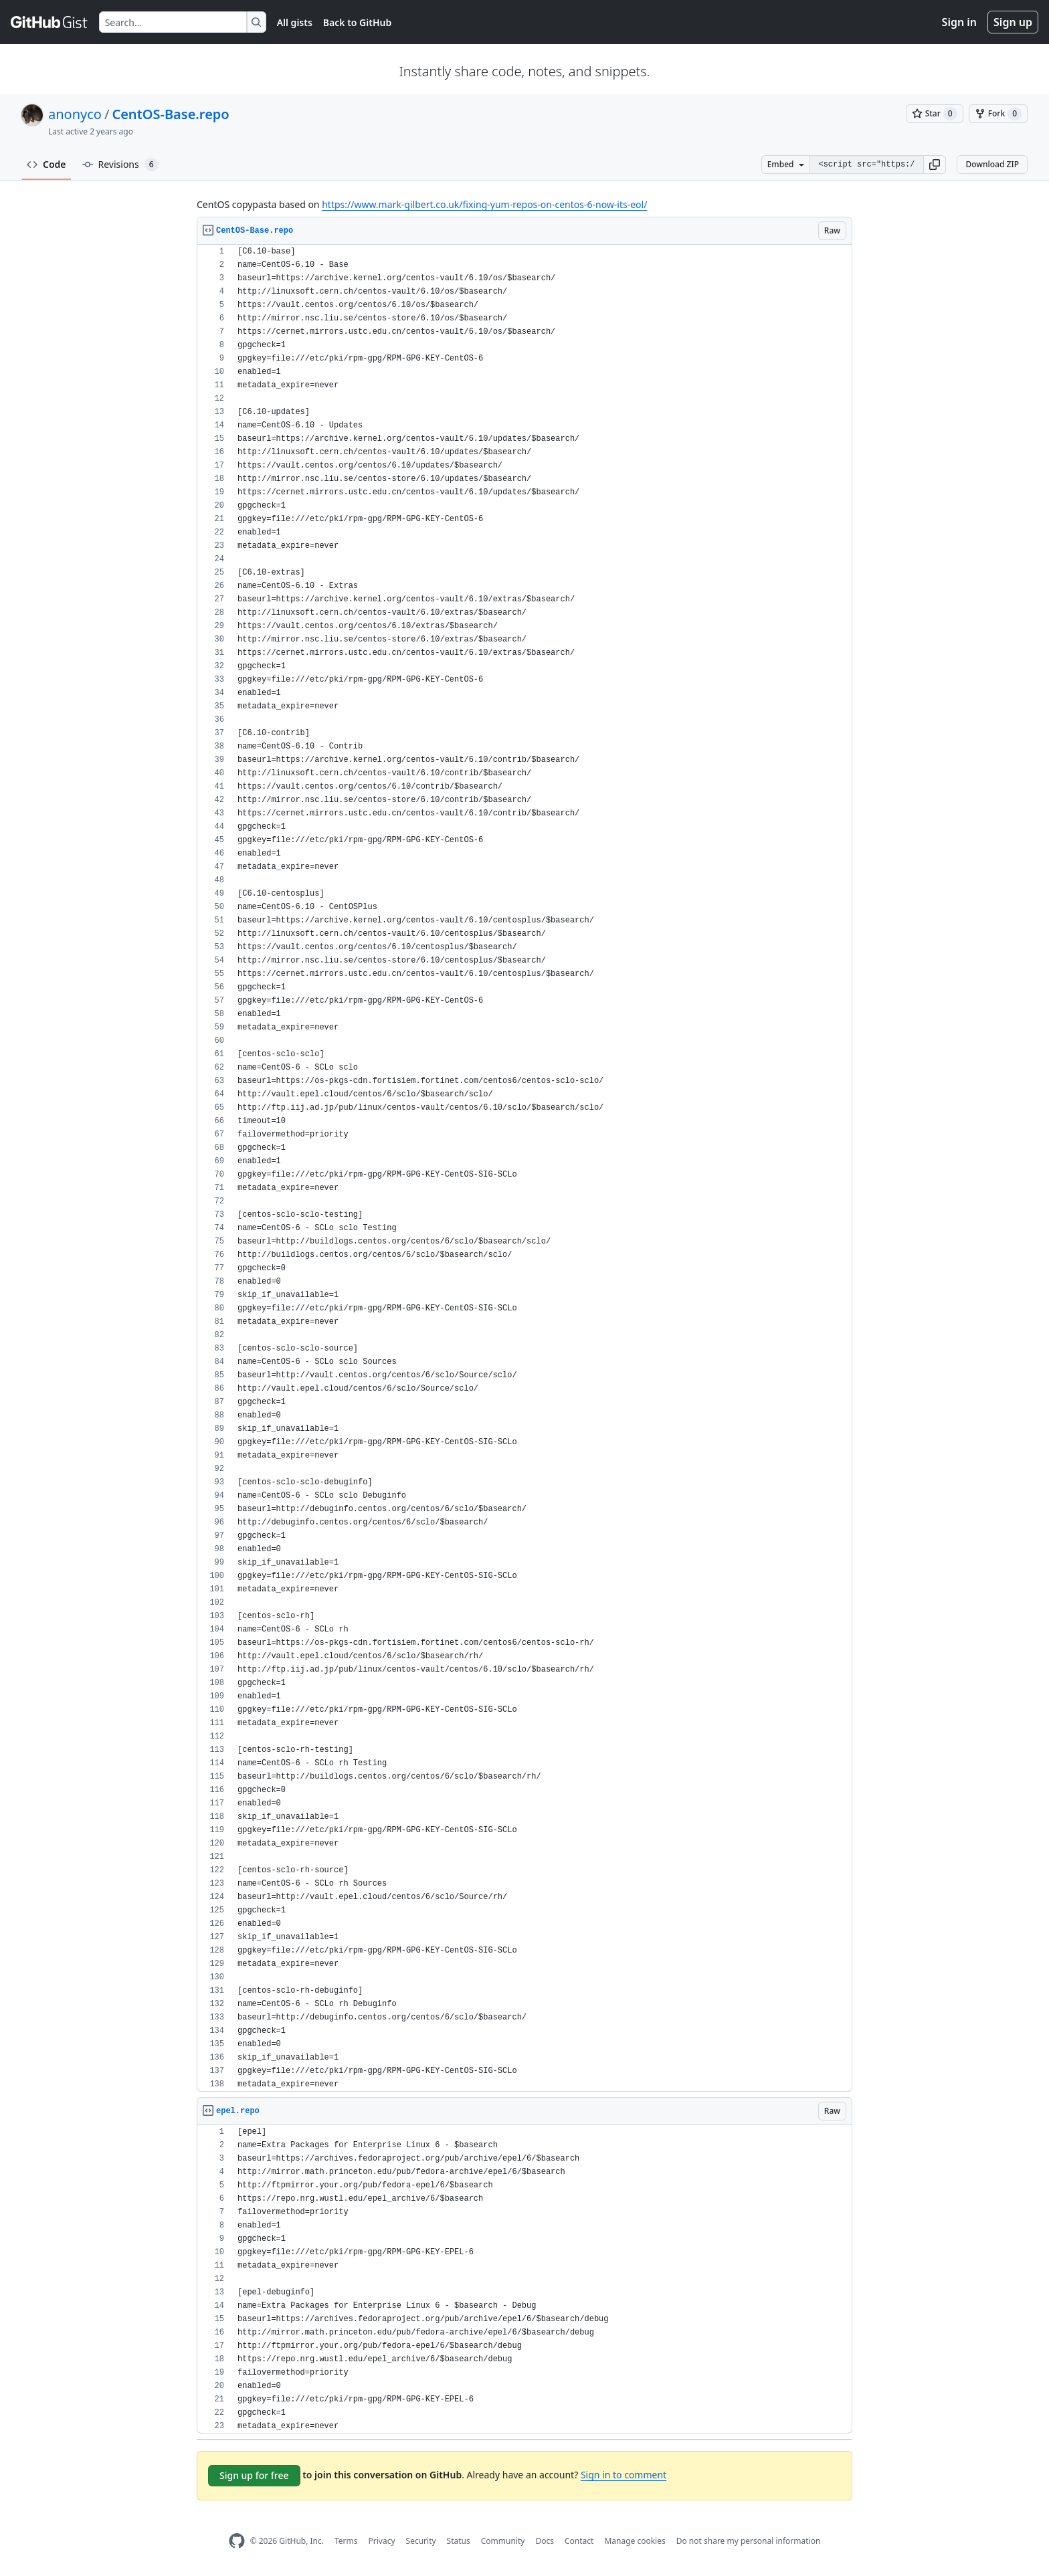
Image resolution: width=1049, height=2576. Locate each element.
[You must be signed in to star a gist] (934, 113)
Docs (544, 2541)
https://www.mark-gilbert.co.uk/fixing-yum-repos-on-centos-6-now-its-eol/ (484, 204)
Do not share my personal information (748, 2541)
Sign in (959, 22)
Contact (579, 2541)
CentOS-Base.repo (170, 114)
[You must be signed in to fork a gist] (998, 113)
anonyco (75, 114)
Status (458, 2541)
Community (503, 2541)
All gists (294, 22)
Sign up (1012, 22)
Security (421, 2541)
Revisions (120, 164)
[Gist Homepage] (49, 22)
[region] (524, 1168)
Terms (346, 2541)
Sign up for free (254, 2475)
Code (46, 164)
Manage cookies (634, 2541)
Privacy (382, 2541)
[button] (934, 164)
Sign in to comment (623, 2474)
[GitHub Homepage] (237, 2541)
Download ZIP (992, 164)
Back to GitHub (357, 22)
